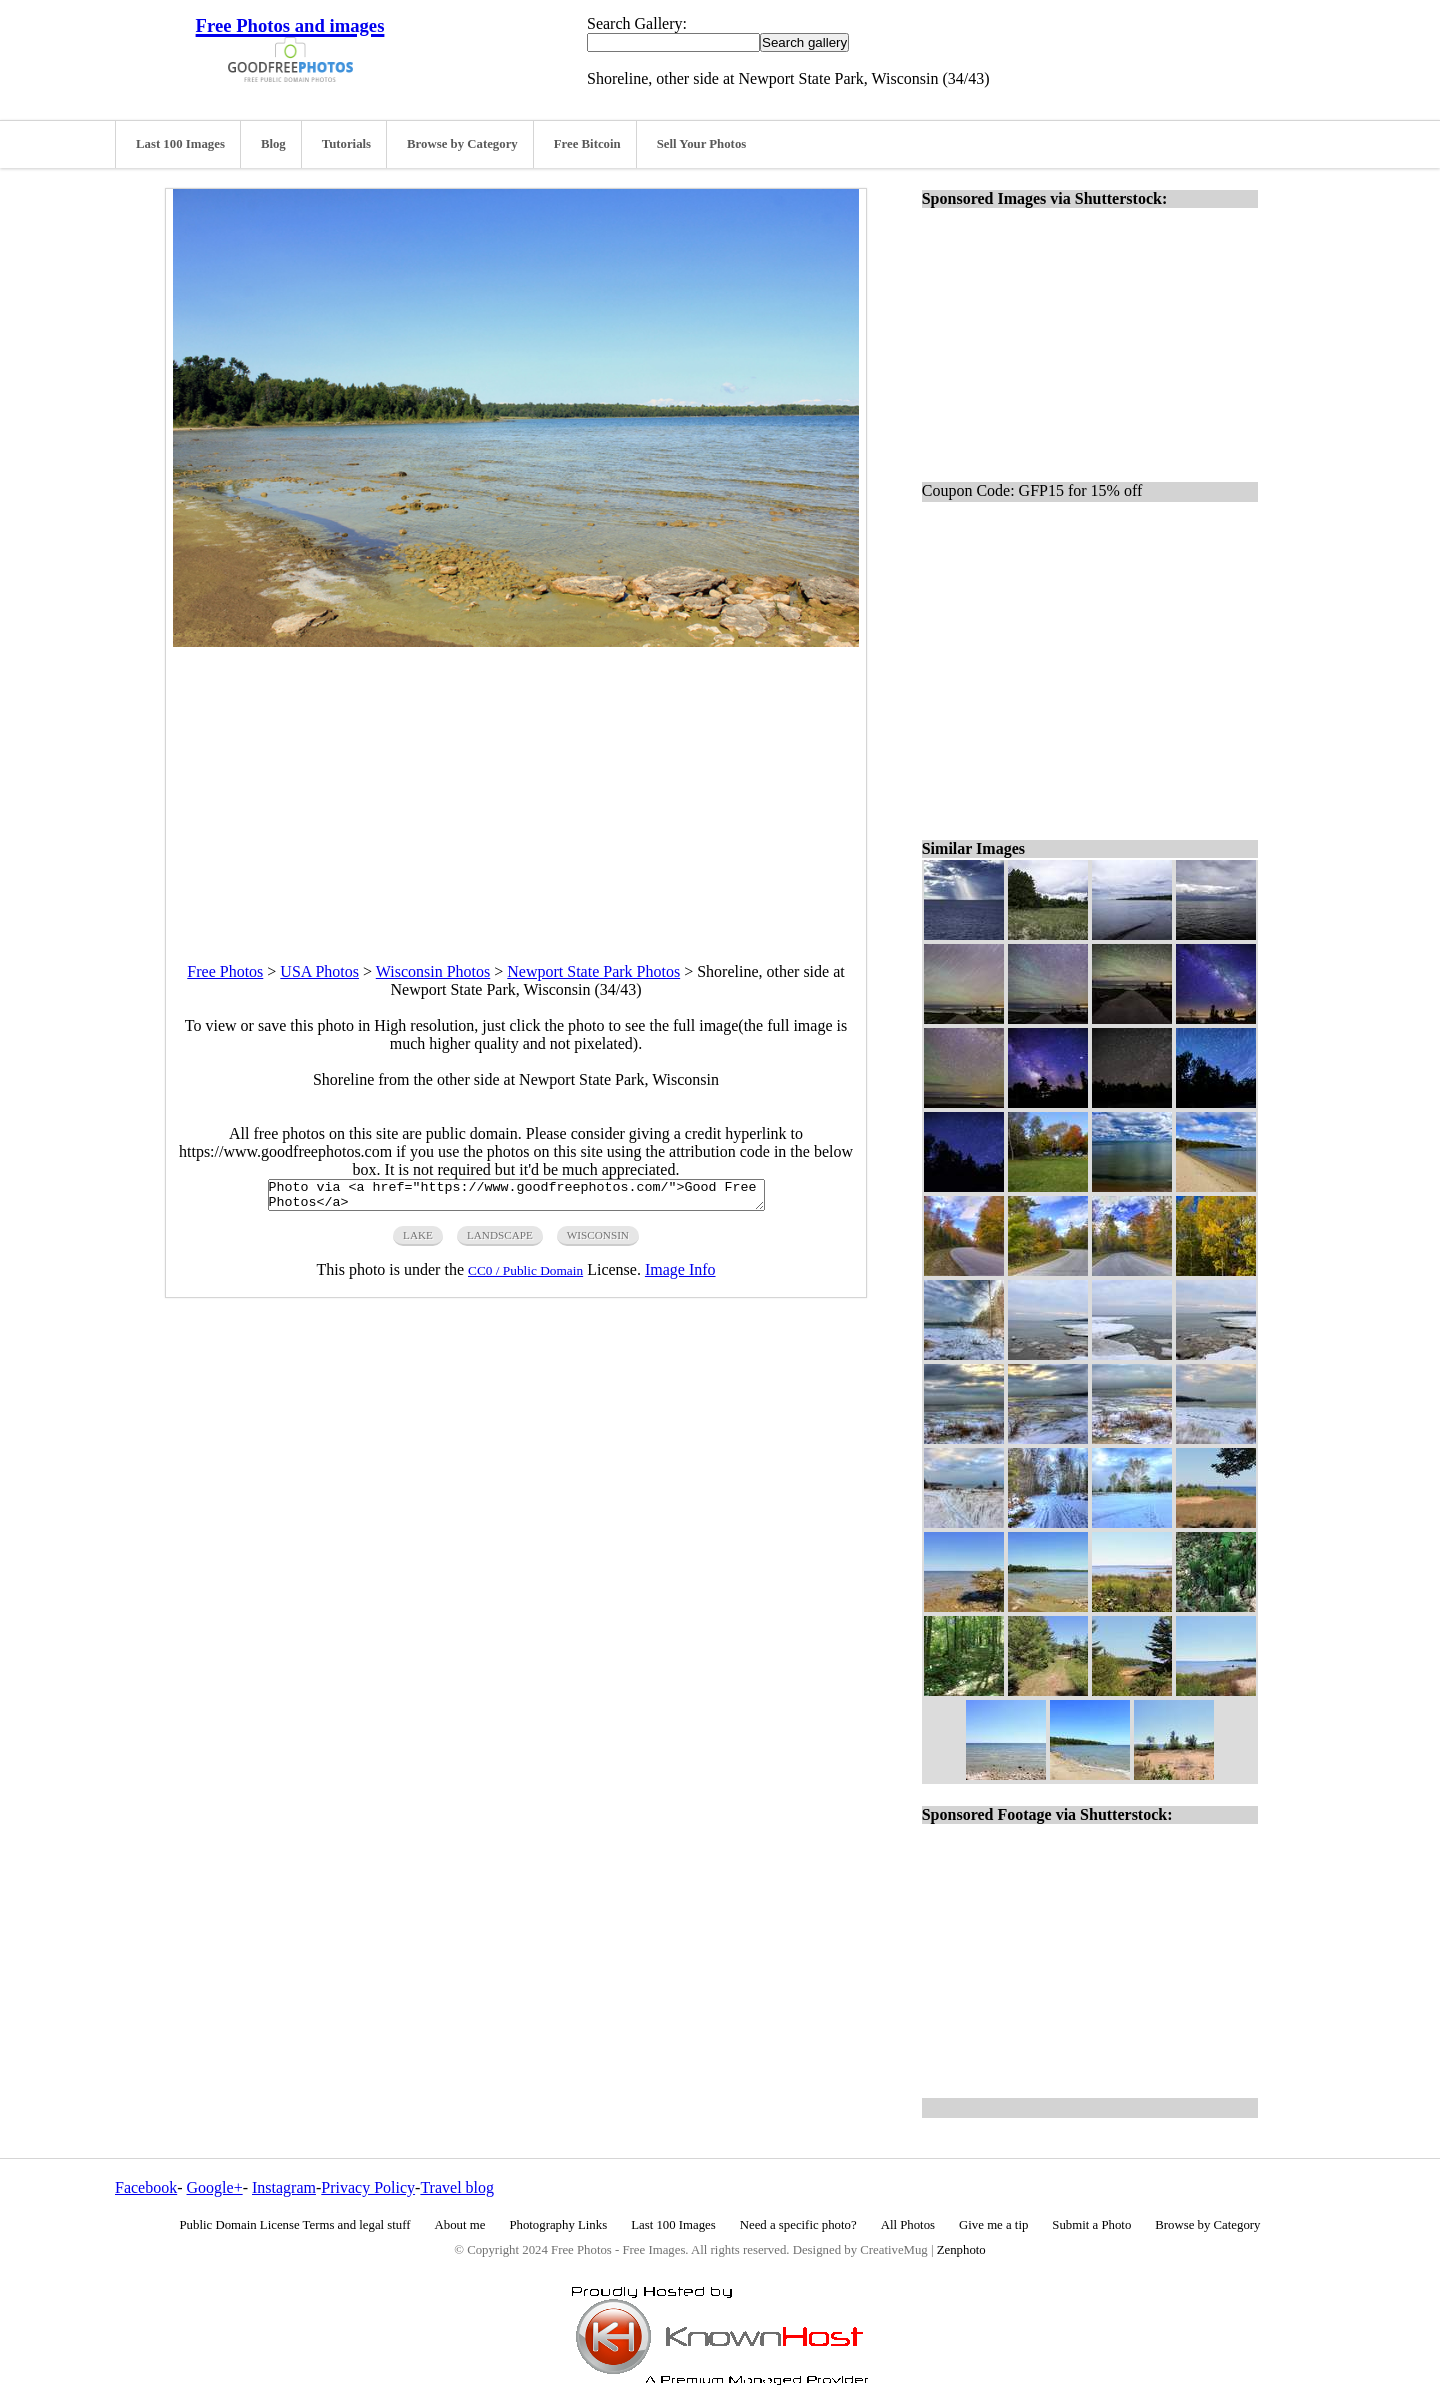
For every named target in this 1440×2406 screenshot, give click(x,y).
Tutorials (346, 144)
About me (460, 2225)
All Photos (908, 2225)
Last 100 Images (180, 144)
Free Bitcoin (587, 144)
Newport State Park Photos (593, 971)
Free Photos (225, 971)
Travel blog (457, 2187)
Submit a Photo (1091, 2225)
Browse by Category (462, 144)
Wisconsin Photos (433, 971)
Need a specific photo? (798, 2225)
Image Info (680, 1275)
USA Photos (319, 971)
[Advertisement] (516, 787)
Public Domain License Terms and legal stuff (295, 2225)
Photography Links (558, 2225)
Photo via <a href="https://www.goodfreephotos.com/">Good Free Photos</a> (516, 1198)
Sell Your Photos (702, 144)
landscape (500, 1241)
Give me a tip (993, 2225)
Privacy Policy (368, 2187)
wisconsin (598, 1241)
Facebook (146, 2187)
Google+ (215, 2187)
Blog (273, 144)
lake (418, 1241)
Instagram (284, 2187)
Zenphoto (961, 2250)
